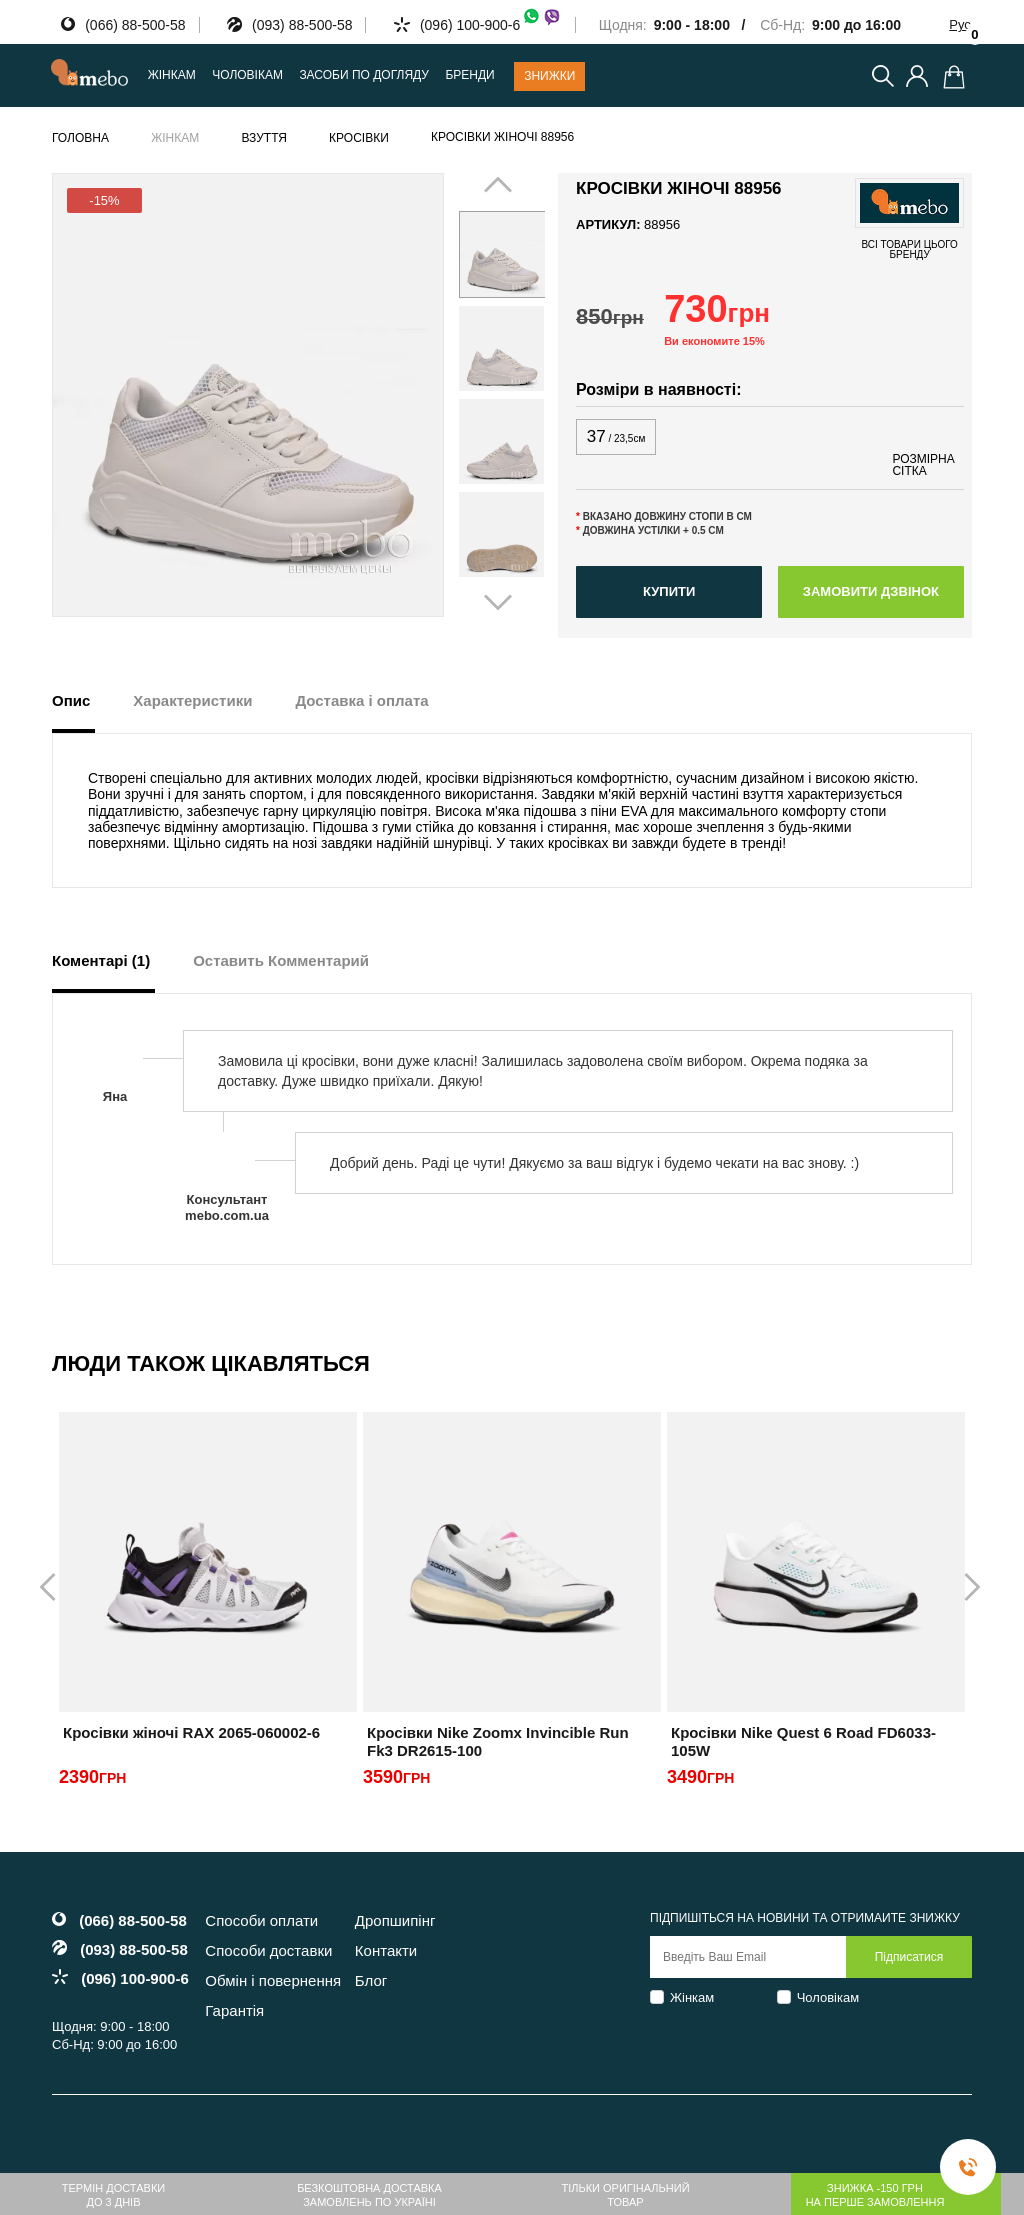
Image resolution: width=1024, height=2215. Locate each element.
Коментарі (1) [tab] (101, 960)
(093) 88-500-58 (302, 25)
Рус (960, 24)
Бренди (469, 75)
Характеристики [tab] (192, 700)
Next (519, 394)
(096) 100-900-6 (491, 25)
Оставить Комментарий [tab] (281, 960)
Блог (371, 1980)
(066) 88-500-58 (135, 25)
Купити (669, 591)
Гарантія (234, 2010)
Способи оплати (261, 1920)
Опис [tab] (71, 700)
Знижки (549, 76)
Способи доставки (268, 1950)
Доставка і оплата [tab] (361, 700)
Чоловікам (828, 1997)
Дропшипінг (395, 1920)
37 (616, 436)
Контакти (386, 1950)
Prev (485, 394)
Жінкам (692, 1997)
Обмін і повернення (273, 1980)
